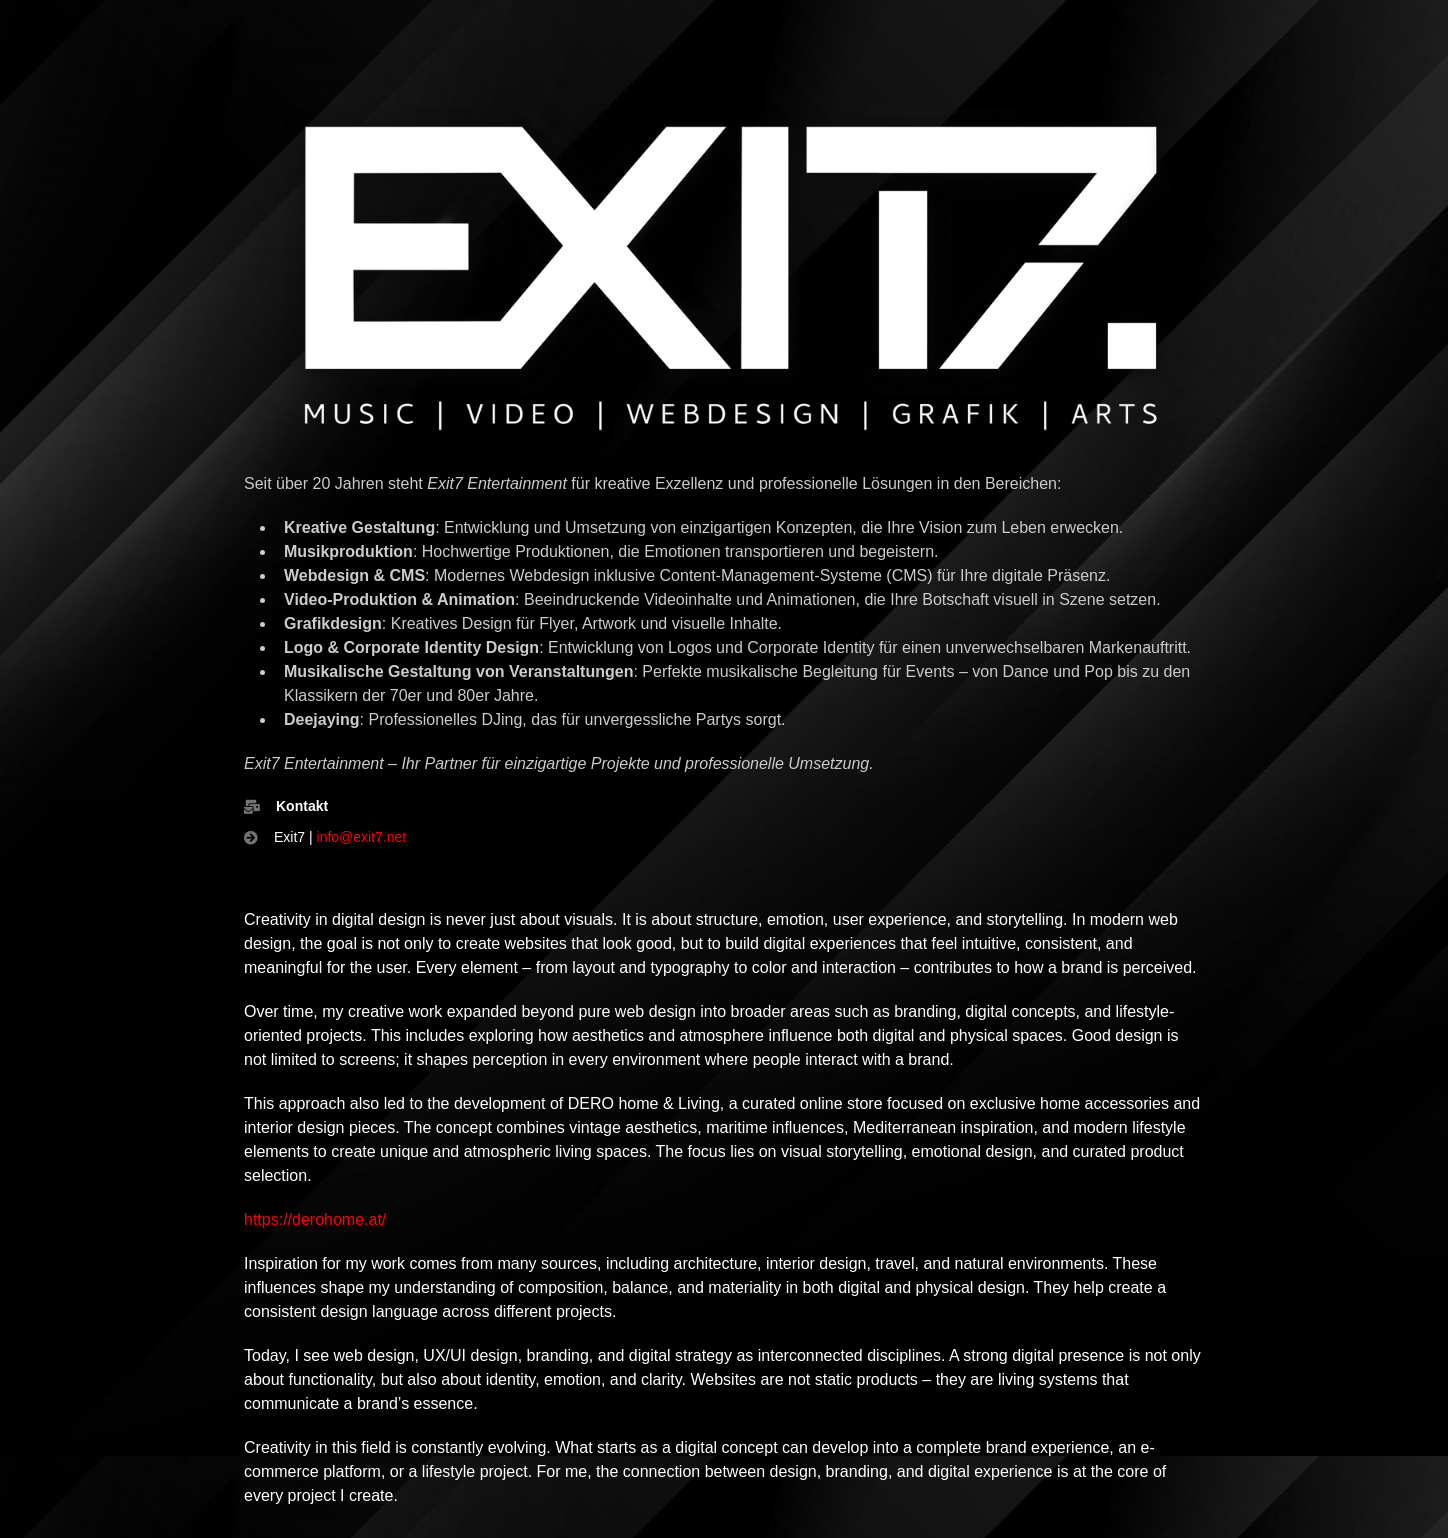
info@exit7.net (362, 837)
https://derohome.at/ (315, 1219)
